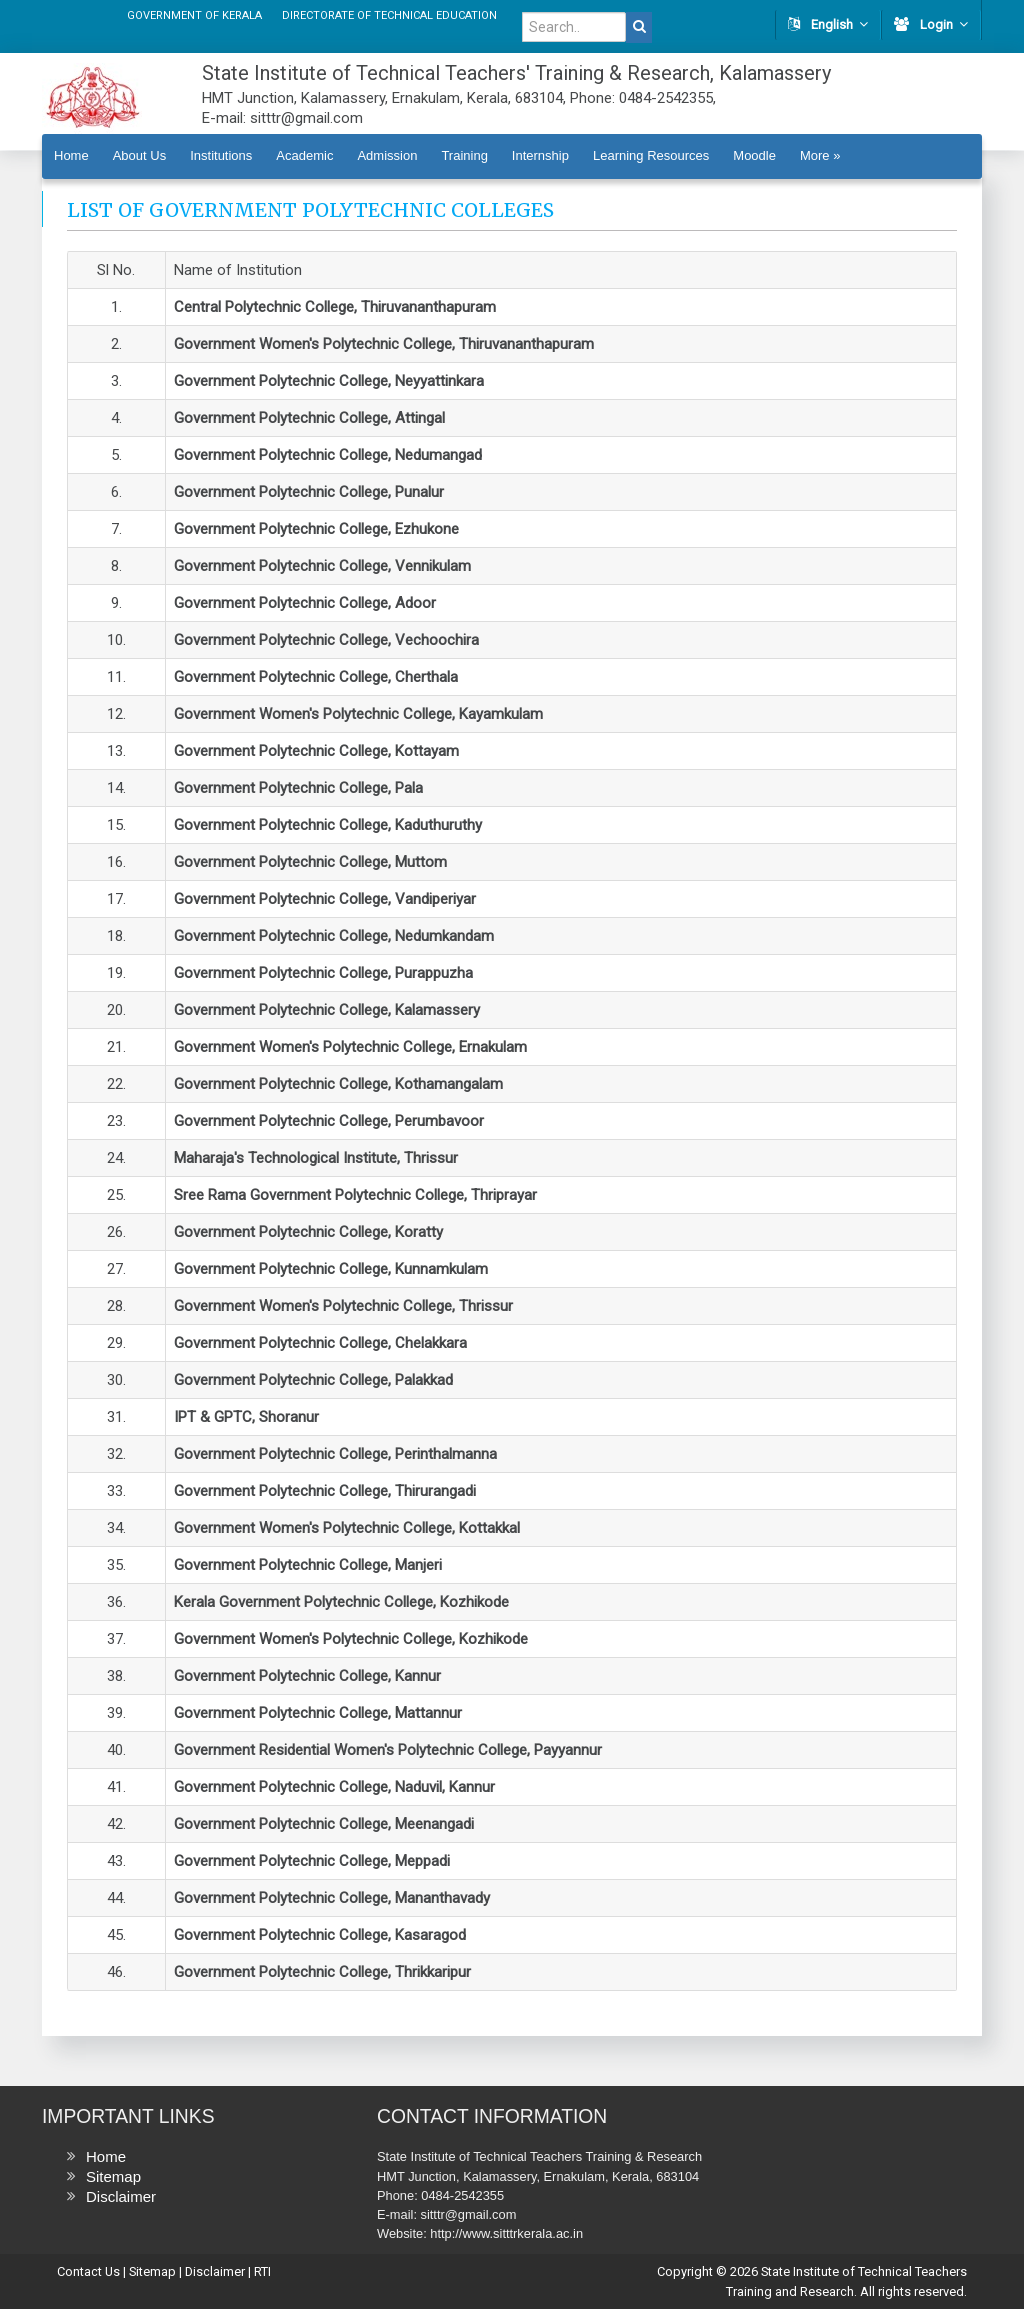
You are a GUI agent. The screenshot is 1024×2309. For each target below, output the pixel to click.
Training (464, 155)
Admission (387, 155)
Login (931, 24)
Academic (304, 155)
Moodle (754, 155)
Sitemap (113, 2176)
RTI (262, 2271)
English (828, 24)
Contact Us (88, 2271)
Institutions (221, 155)
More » (820, 155)
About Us (139, 155)
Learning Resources (651, 155)
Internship (540, 155)
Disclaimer (121, 2196)
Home (71, 155)
